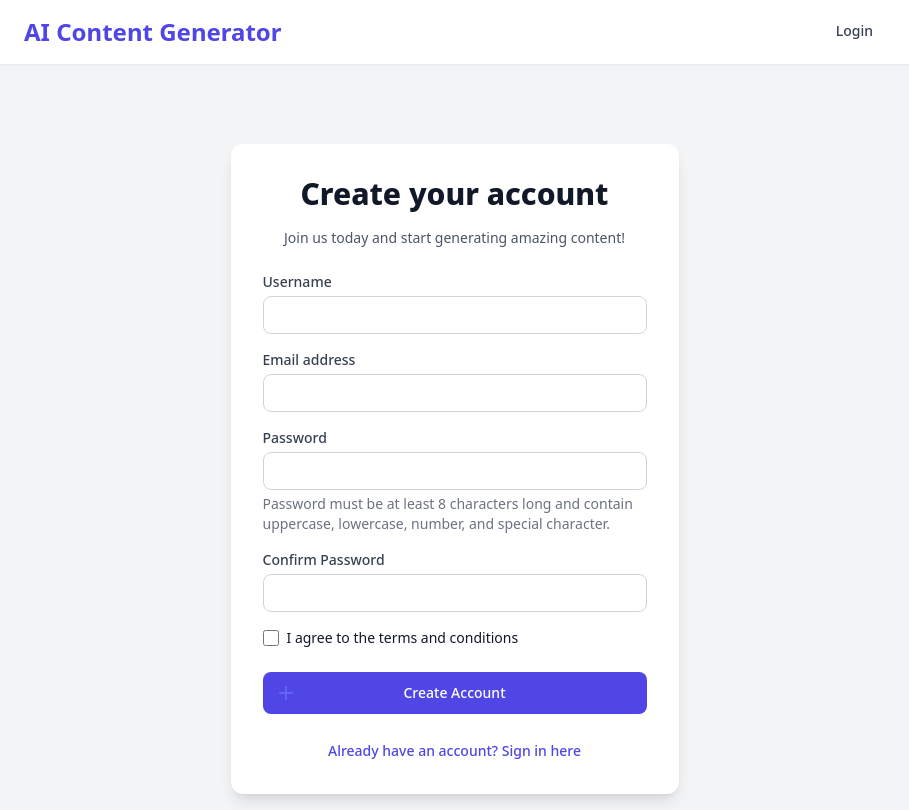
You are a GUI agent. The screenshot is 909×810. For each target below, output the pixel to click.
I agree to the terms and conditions (403, 637)
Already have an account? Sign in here (454, 750)
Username (297, 281)
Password (295, 437)
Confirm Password (324, 559)
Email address (309, 359)
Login (854, 30)
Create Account (385, 693)
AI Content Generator (153, 32)
